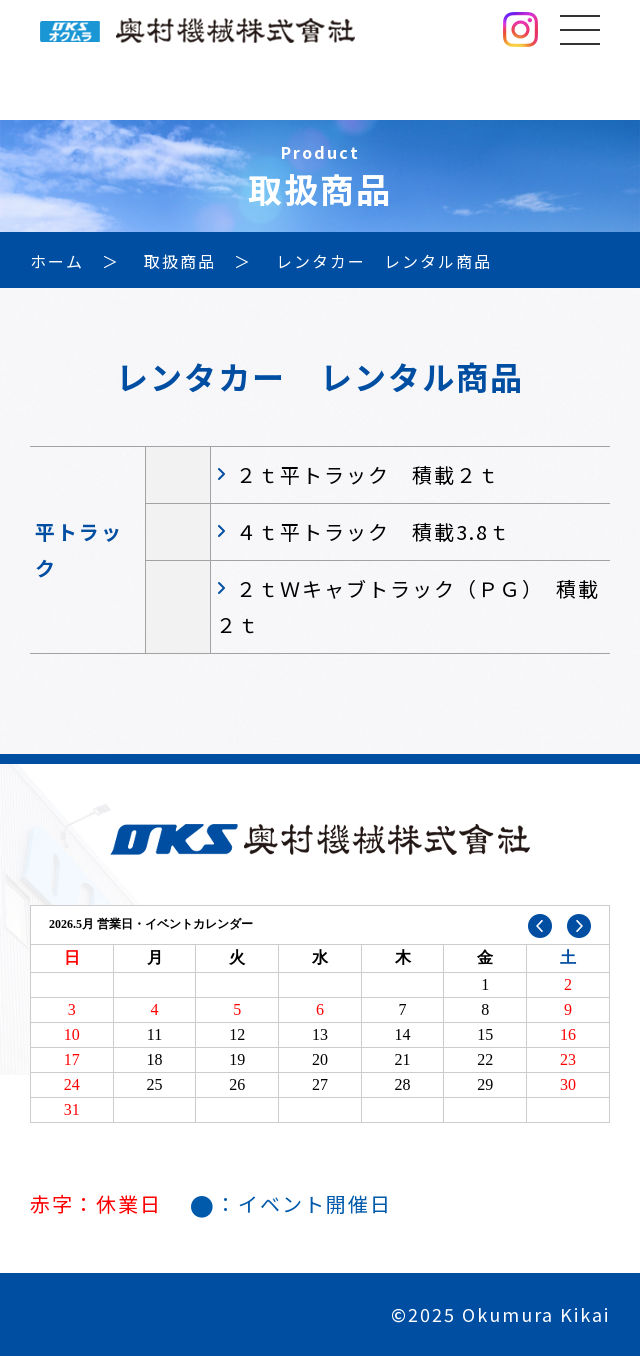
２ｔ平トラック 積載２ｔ (368, 474)
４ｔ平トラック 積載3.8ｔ (373, 531)
